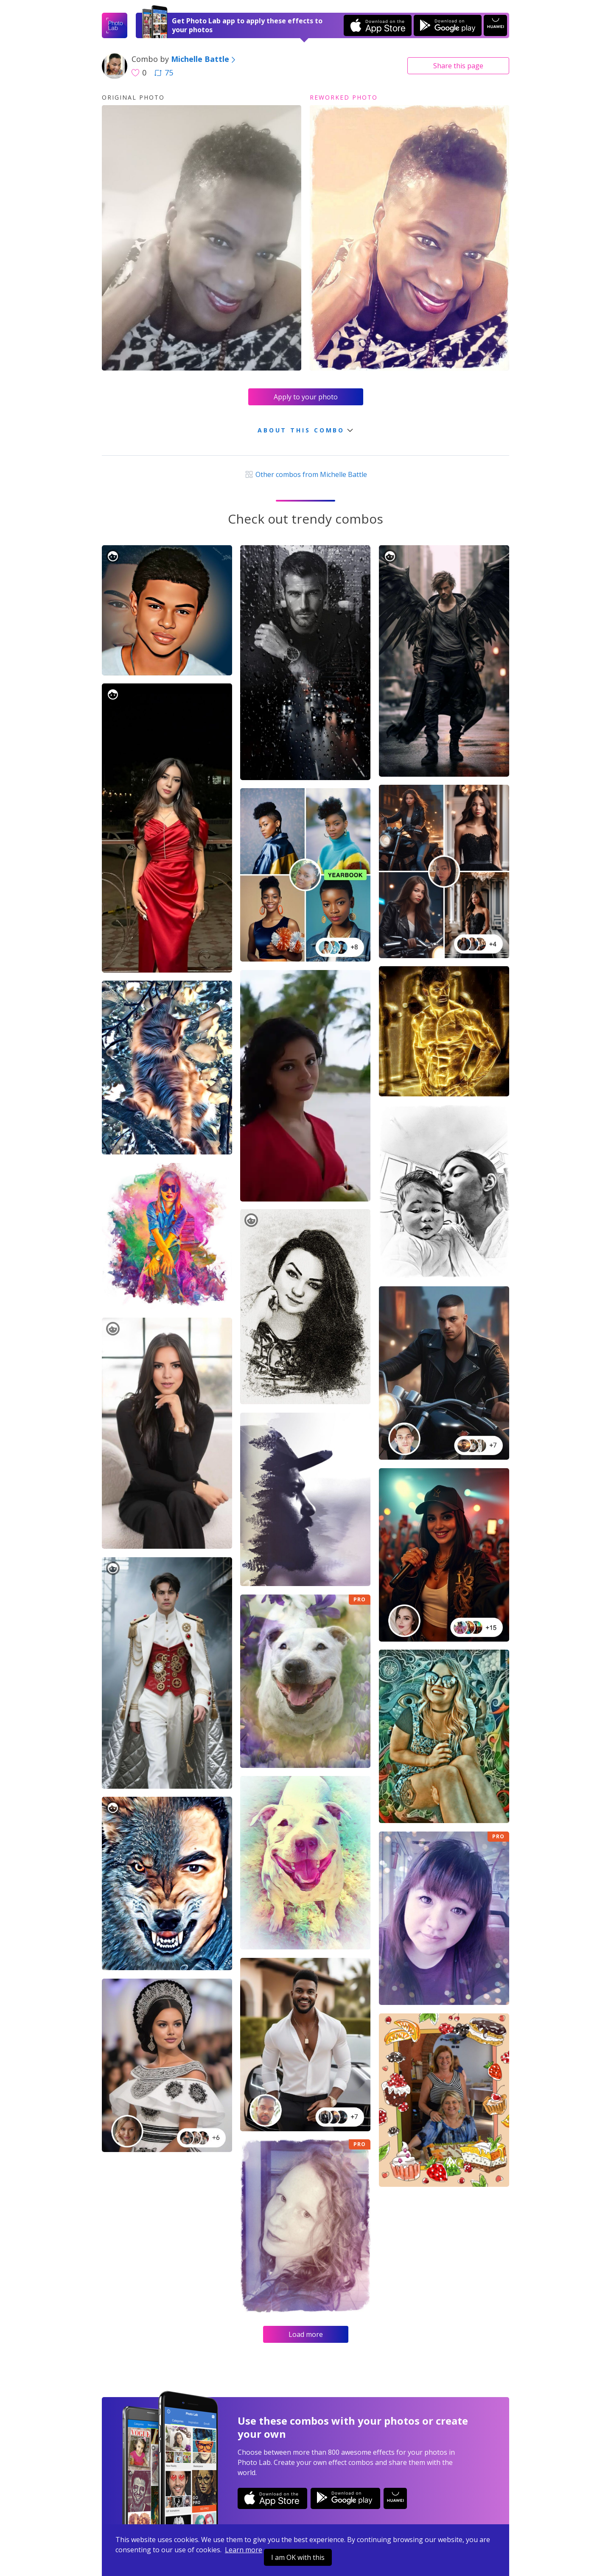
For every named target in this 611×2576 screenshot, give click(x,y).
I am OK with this (298, 2557)
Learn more (243, 2549)
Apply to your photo (306, 396)
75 (163, 72)
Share (458, 65)
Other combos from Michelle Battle (305, 474)
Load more (306, 2334)
